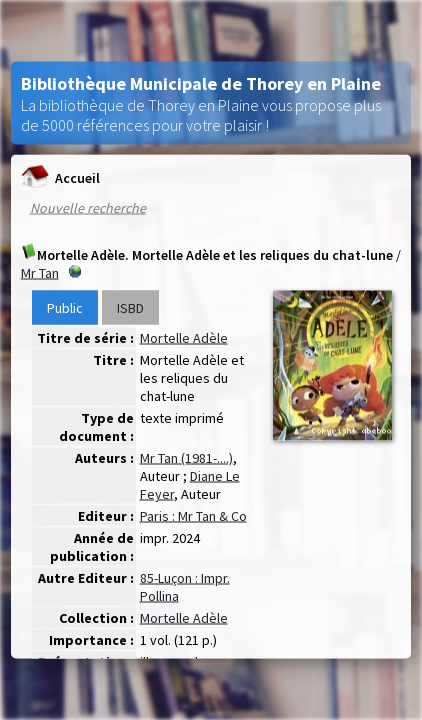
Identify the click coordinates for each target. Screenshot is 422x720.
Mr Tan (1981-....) (186, 458)
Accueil (60, 177)
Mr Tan (40, 273)
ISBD (130, 308)
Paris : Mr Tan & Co (193, 516)
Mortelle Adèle (184, 338)
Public (65, 308)
